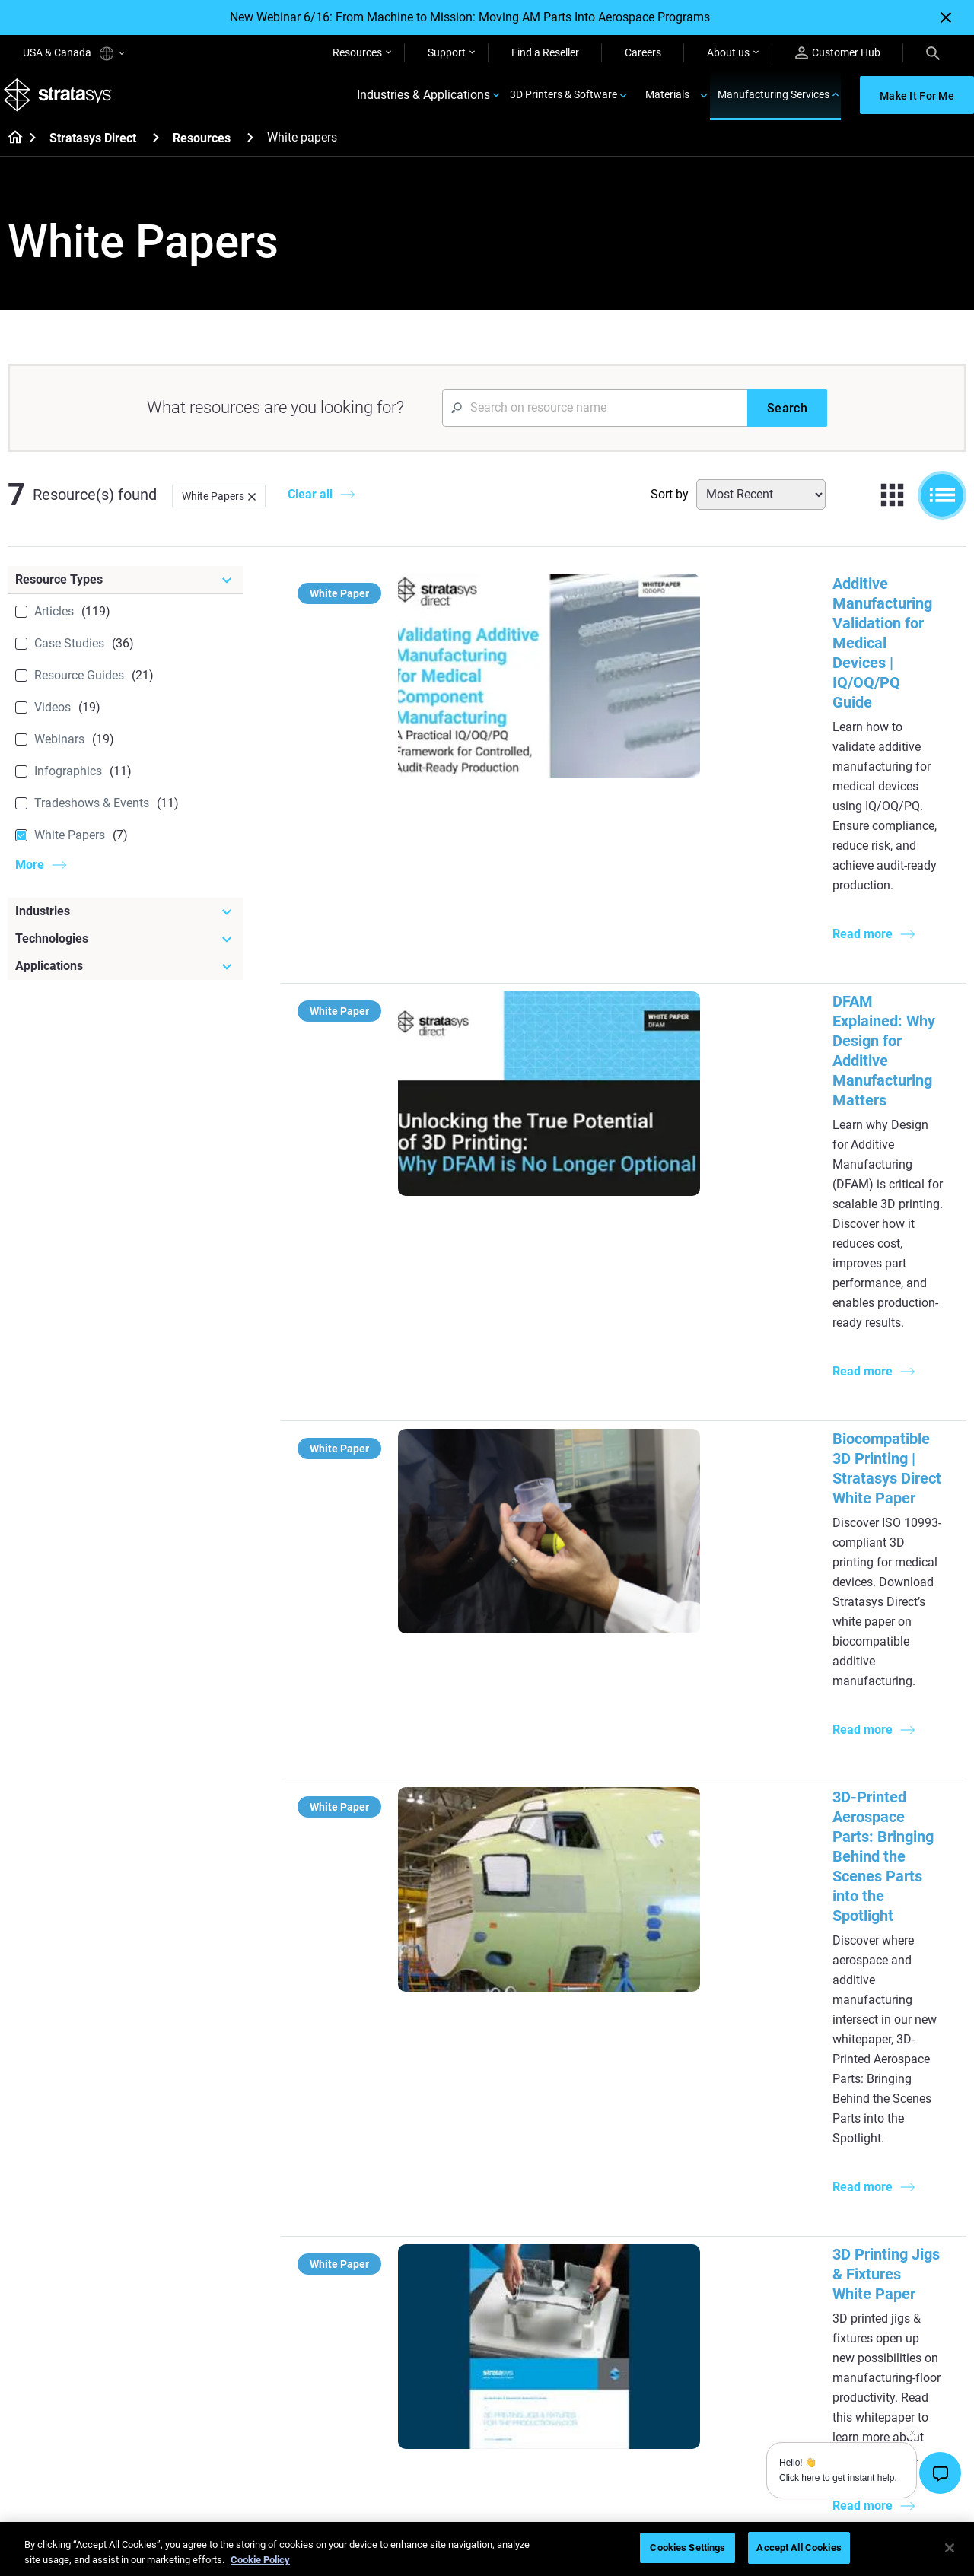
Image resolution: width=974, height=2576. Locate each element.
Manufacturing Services (773, 100)
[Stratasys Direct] (156, 148)
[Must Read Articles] (577, 2110)
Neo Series (690, 2181)
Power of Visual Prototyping (414, 2159)
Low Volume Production (562, 2159)
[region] (487, 2549)
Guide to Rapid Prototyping (570, 2181)
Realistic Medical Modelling (569, 2203)
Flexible (523, 2359)
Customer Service (706, 2448)
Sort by (670, 505)
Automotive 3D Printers (878, 2181)
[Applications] (126, 977)
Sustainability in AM (394, 2381)
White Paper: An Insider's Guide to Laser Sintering (703, 1710)
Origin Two (690, 2159)
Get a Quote (693, 2381)
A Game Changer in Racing (410, 2359)
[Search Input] (594, 418)
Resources (357, 52)
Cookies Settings (687, 2547)
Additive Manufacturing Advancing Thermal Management (728, 1538)
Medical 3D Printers (869, 2159)
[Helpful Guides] (419, 2110)
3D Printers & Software (563, 100)
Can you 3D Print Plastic (562, 2248)
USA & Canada (73, 53)
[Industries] (126, 922)
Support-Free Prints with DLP (416, 2226)
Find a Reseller (545, 52)
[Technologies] (126, 949)
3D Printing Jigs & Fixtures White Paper (668, 1366)
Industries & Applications (423, 101)
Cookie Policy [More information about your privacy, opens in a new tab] (260, 2559)
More (29, 875)
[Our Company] (894, 2310)
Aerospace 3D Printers (875, 2203)
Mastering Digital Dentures (410, 2426)
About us (728, 52)
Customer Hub (837, 52)
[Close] (945, 17)
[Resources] (250, 148)
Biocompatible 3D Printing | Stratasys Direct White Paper (726, 994)
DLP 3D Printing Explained (567, 2270)
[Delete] (252, 507)
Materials (667, 100)
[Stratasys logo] (62, 100)
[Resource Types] (126, 590)
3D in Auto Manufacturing (567, 2226)
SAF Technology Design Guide (417, 2203)
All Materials (535, 2403)
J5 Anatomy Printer (711, 2226)
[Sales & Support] (736, 2310)
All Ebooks (372, 2248)
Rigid (518, 2336)
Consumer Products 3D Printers (878, 2236)
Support (447, 52)
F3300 (680, 2136)
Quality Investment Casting (412, 2136)
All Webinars (377, 2448)
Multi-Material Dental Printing (416, 2181)
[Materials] (577, 2310)
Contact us (849, 2359)
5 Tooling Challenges (554, 2136)
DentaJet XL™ (697, 2203)
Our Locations (856, 2381)
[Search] (933, 52)
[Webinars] (419, 2310)
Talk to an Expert (704, 2403)
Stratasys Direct (92, 149)
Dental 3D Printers (866, 2136)
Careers (643, 52)
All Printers (690, 2248)
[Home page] (10, 149)
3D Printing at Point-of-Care (413, 2403)
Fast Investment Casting (405, 2336)
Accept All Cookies (798, 2547)
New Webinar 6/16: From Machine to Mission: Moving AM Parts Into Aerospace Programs (470, 17)
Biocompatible (540, 2381)
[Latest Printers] (736, 2110)
